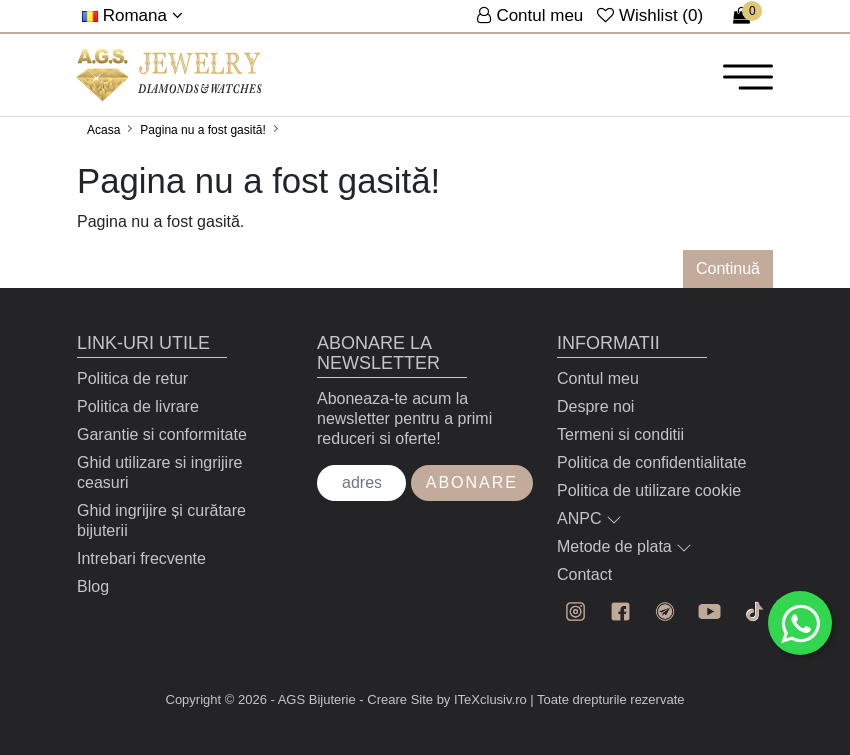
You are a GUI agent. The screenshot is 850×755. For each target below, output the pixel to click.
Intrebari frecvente (141, 558)
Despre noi (595, 406)
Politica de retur (132, 378)
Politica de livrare (138, 406)
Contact (584, 574)
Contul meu (598, 378)
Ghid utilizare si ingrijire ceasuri (159, 472)
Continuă (728, 268)
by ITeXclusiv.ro (482, 699)
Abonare (472, 482)
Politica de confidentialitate (651, 462)
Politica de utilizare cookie (649, 490)
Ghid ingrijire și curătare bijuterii (161, 520)
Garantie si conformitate (162, 434)
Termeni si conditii (620, 434)
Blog (93, 586)
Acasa (103, 130)
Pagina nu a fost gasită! (202, 130)
